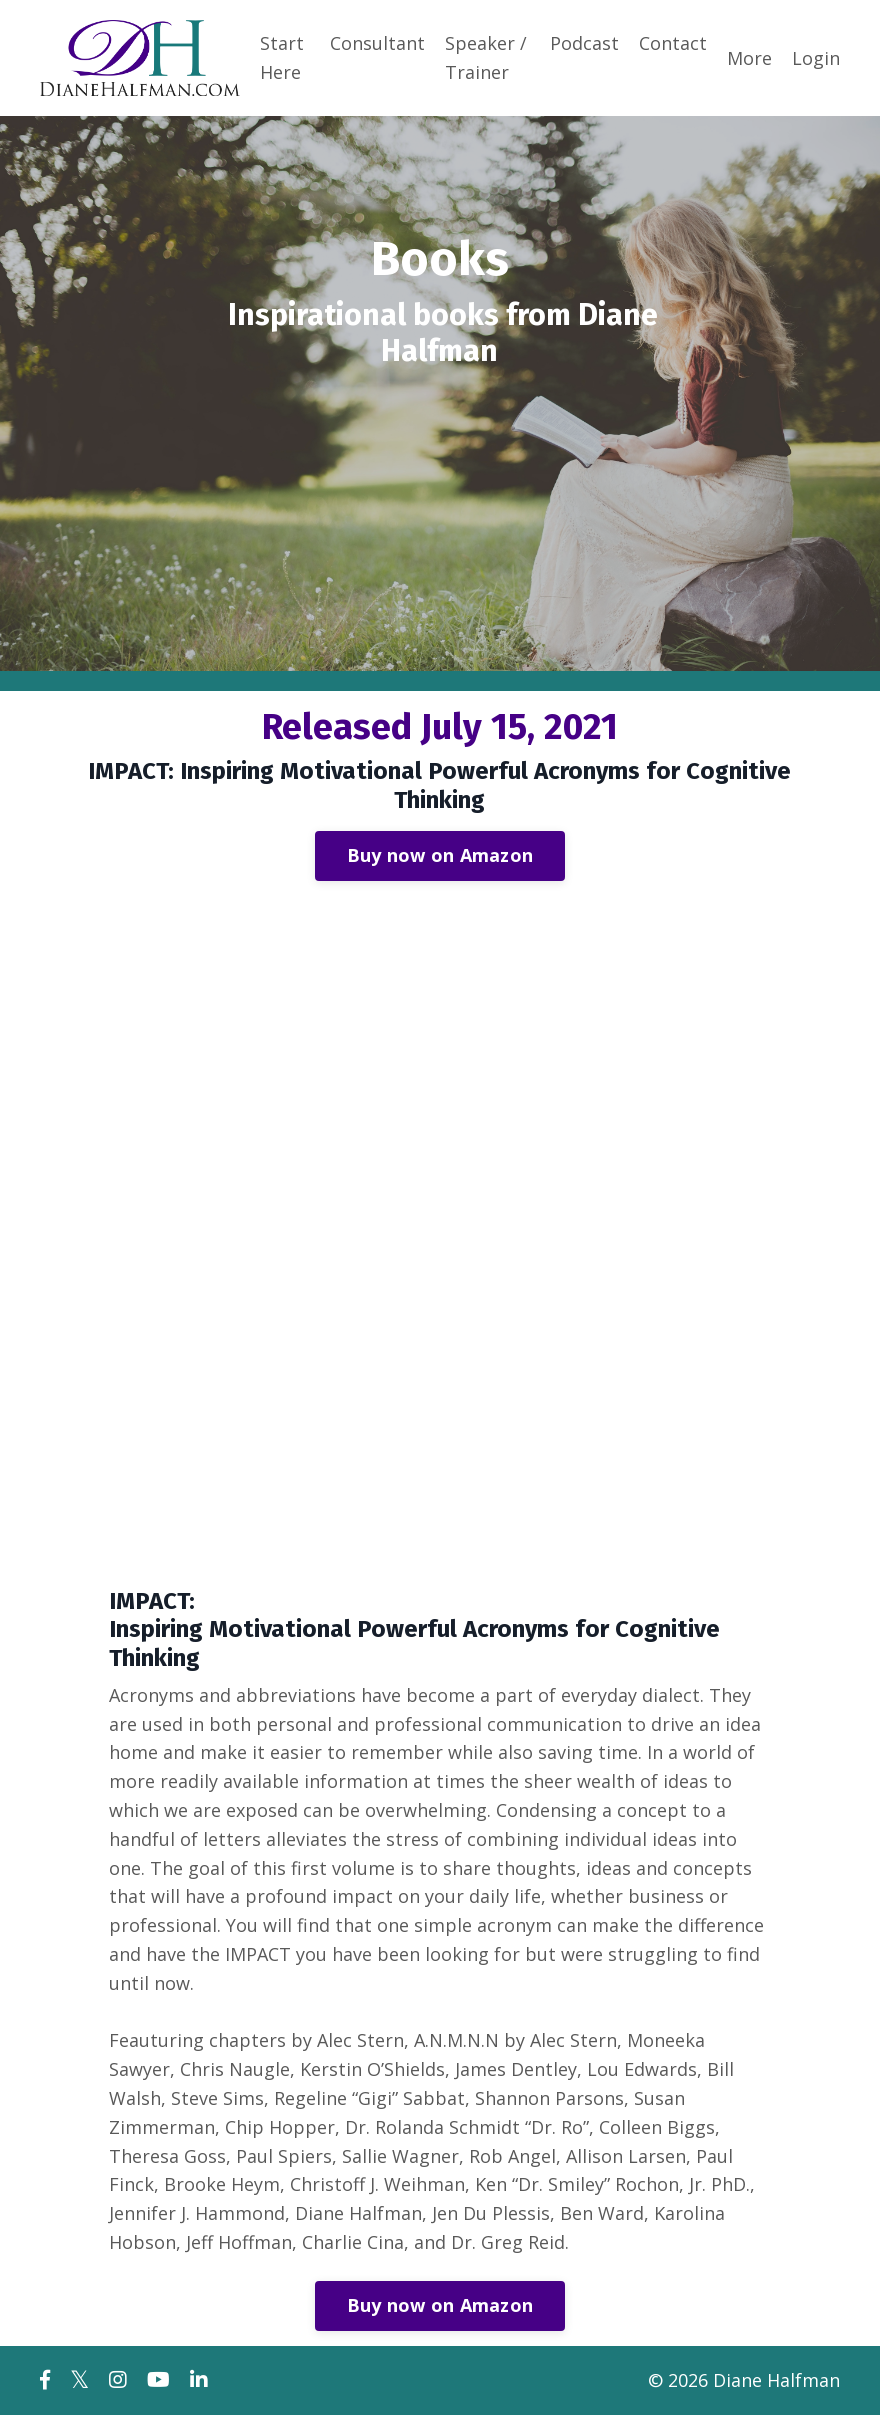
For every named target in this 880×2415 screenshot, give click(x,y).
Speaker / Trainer (486, 57)
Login (816, 58)
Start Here (282, 57)
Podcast (584, 43)
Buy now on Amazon (440, 855)
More (749, 58)
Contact (673, 43)
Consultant (377, 43)
